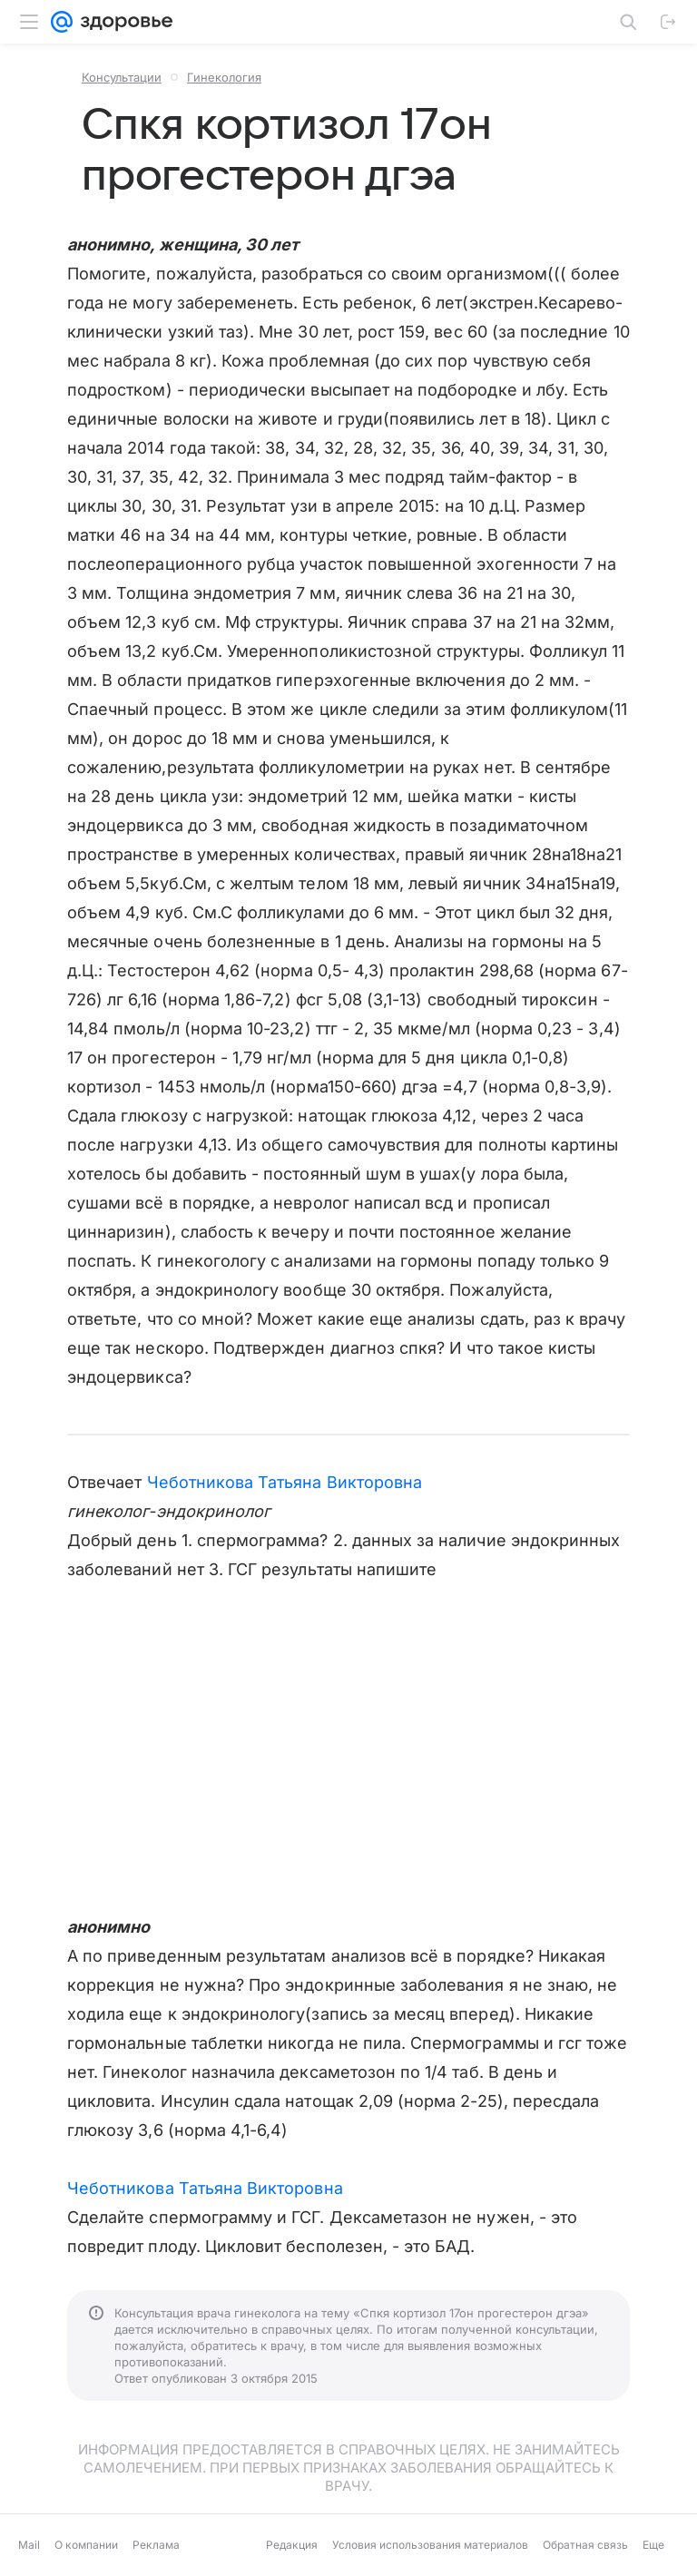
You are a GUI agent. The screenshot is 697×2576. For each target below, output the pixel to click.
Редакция (292, 2545)
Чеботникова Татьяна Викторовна (285, 1482)
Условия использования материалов (430, 2545)
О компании (86, 2545)
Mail (29, 2545)
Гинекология (224, 77)
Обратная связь (585, 2545)
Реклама (156, 2545)
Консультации (122, 77)
